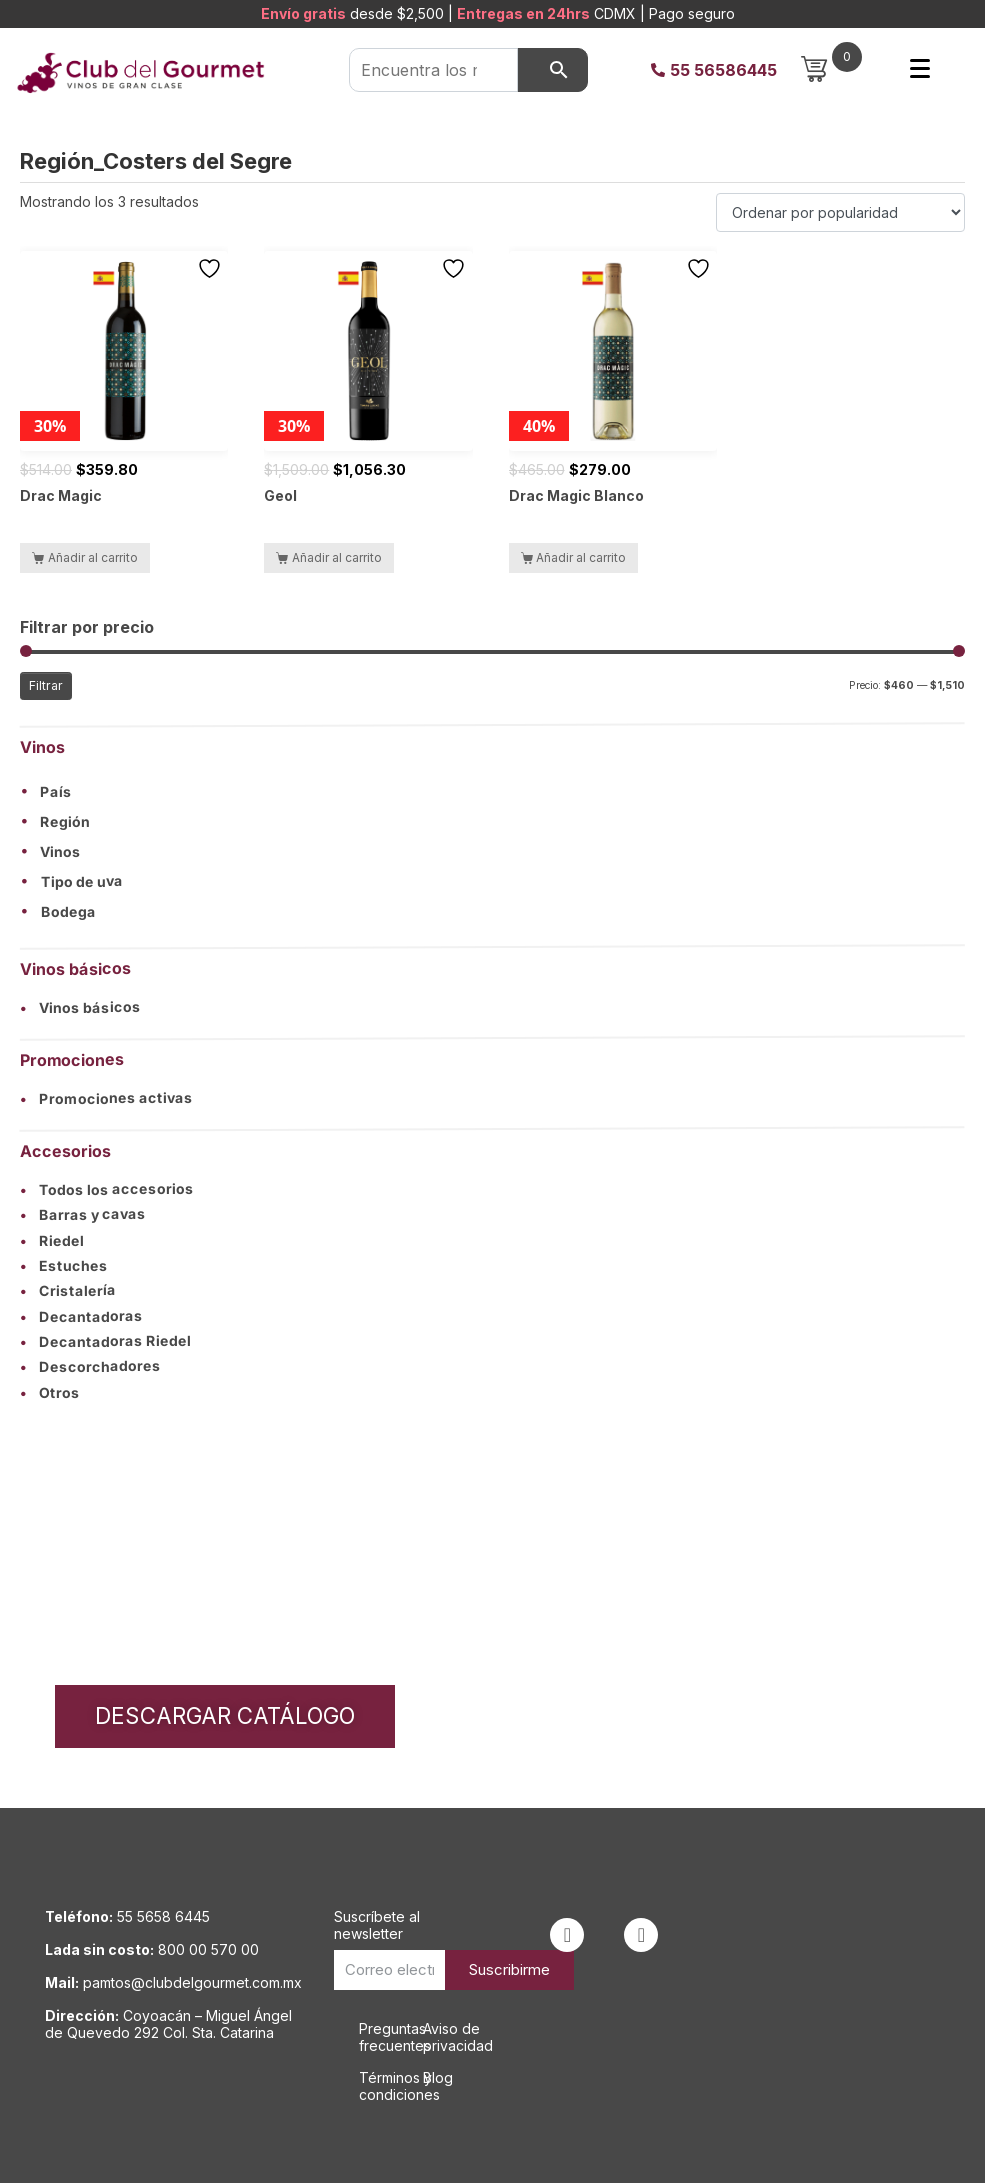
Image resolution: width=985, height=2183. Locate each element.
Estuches (64, 1265)
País (56, 792)
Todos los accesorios (107, 1189)
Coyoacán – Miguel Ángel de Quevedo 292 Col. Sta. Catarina (168, 2024)
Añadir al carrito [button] (93, 557)
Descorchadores (90, 1367)
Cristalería (68, 1290)
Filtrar (46, 685)
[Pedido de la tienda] (840, 212)
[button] (492, 791)
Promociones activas (106, 1098)
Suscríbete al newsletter (377, 1925)
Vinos (60, 852)
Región (65, 822)
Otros (50, 1392)
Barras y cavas (83, 1214)
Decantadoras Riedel (105, 1342)
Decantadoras (81, 1315)
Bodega (68, 912)
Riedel (52, 1240)
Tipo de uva (82, 882)
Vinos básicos (80, 1007)
